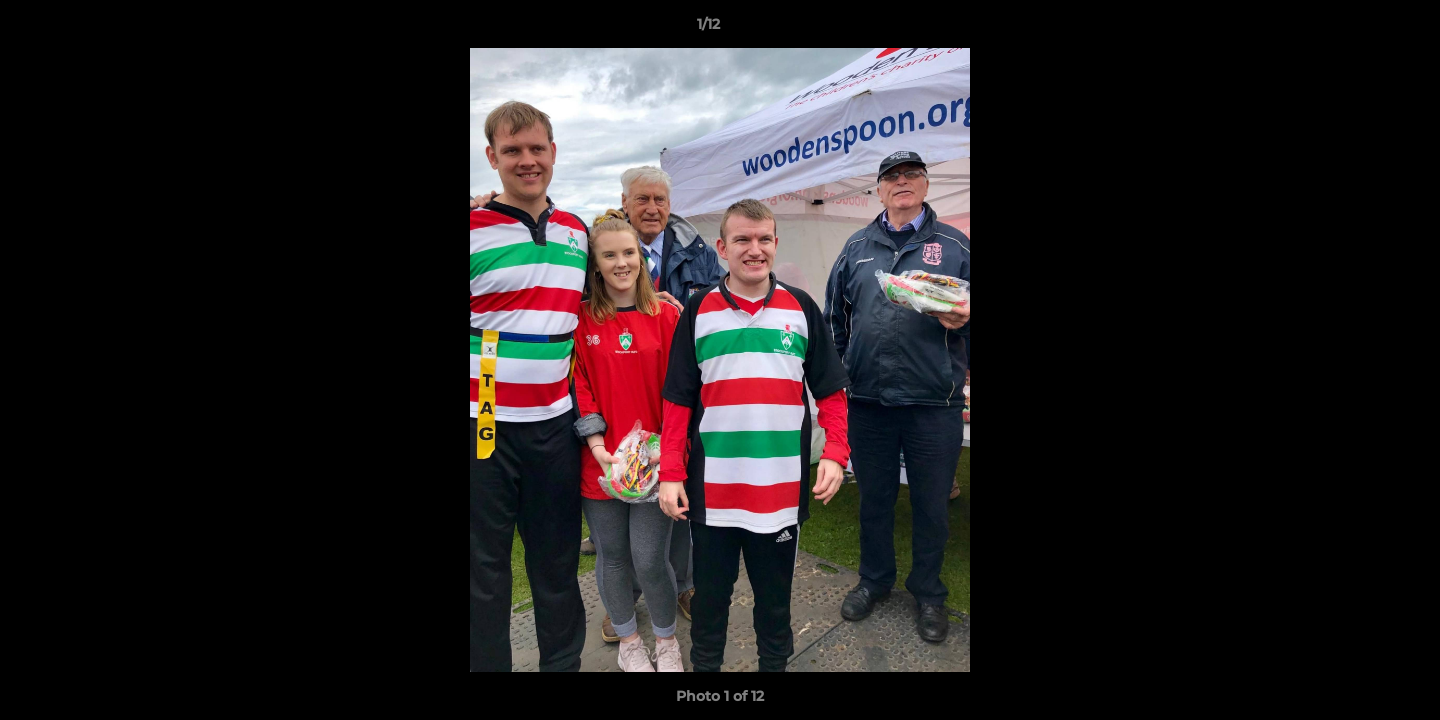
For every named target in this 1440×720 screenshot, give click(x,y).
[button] (1356, 29)
